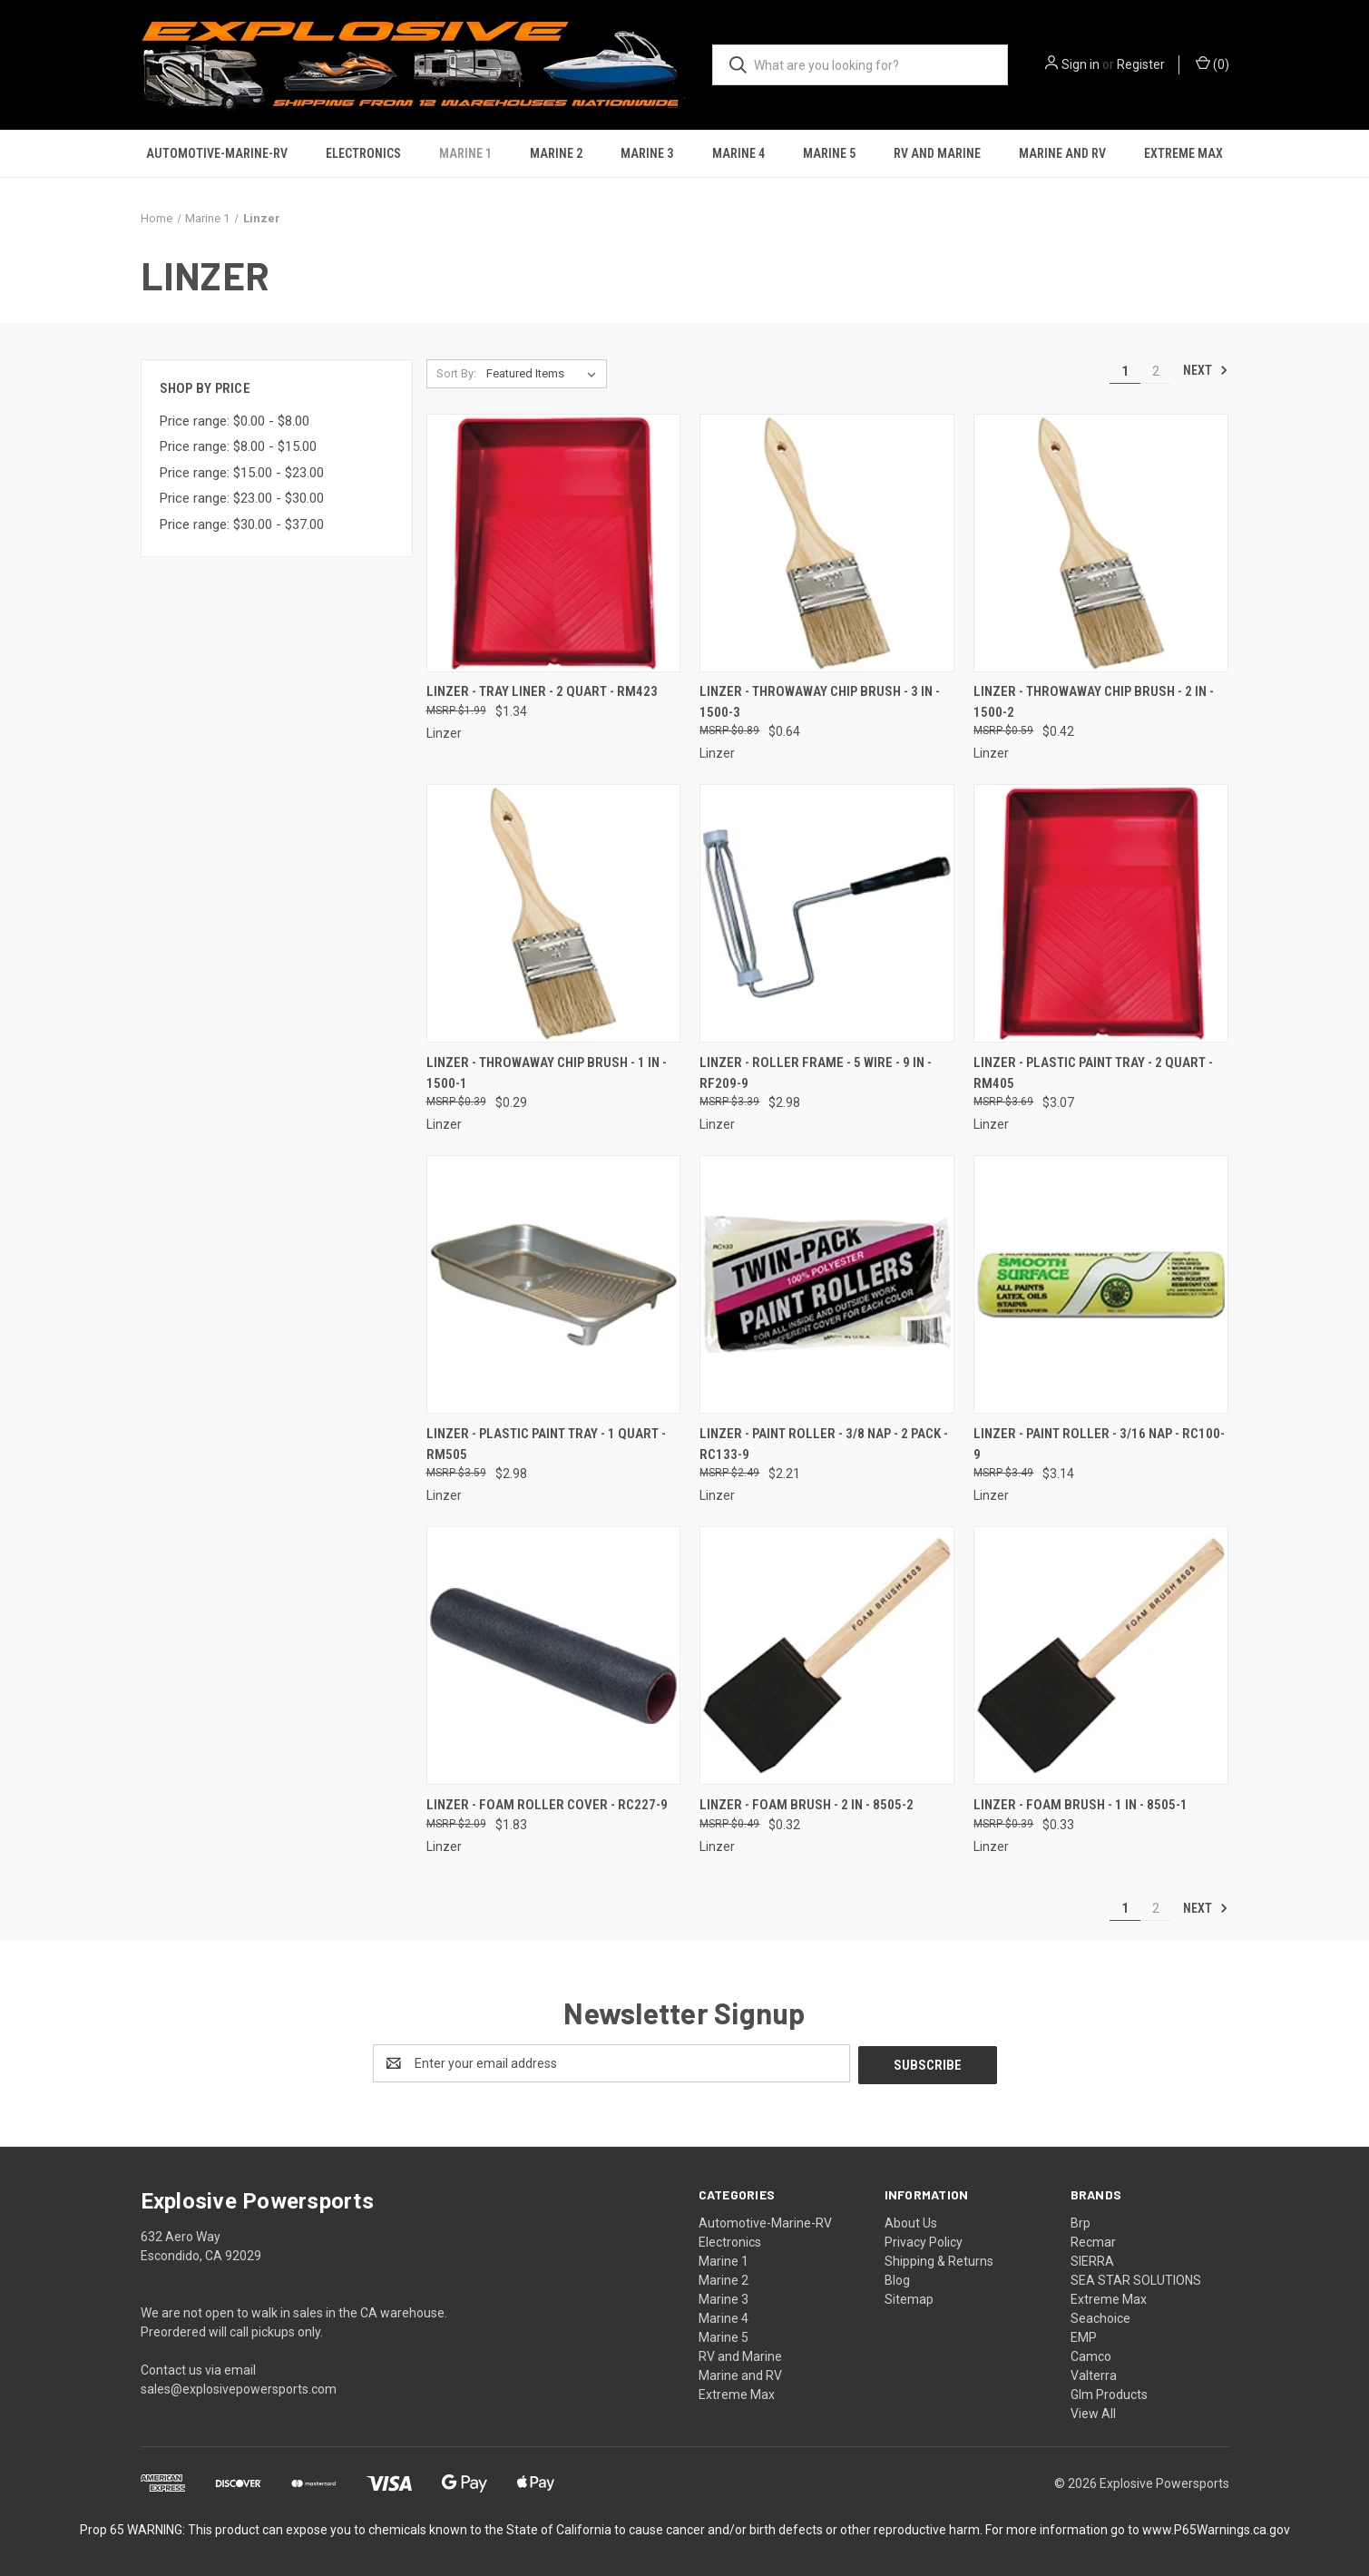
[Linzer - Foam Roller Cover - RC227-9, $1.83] (554, 1655)
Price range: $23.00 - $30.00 (242, 498)
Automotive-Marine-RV (217, 153)
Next (1205, 370)
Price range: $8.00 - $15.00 (238, 446)
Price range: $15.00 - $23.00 (242, 473)
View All (1093, 2412)
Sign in (1080, 64)
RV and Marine (937, 153)
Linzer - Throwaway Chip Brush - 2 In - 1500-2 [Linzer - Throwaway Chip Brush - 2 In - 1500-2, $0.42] (1093, 701)
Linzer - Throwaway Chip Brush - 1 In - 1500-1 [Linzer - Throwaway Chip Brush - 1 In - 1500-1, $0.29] (546, 1073)
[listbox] (545, 373)
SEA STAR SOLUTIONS (1136, 2278)
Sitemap (909, 2297)
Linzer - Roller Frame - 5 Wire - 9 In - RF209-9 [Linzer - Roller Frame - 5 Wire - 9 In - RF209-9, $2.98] (815, 1073)
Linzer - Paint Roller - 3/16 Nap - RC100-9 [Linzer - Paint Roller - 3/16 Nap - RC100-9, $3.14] (1099, 1444)
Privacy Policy (924, 2240)
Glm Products (1109, 2392)
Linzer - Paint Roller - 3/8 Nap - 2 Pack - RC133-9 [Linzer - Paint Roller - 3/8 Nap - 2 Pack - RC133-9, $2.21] (823, 1444)
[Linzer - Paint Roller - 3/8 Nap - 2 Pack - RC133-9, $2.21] (827, 1284)
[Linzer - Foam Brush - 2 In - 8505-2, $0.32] (827, 1655)
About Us (911, 2221)
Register (1141, 64)
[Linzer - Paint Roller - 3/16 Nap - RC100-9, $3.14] (1101, 1284)
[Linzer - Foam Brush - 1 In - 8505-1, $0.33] (1101, 1655)
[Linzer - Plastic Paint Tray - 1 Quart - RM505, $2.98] (554, 1284)
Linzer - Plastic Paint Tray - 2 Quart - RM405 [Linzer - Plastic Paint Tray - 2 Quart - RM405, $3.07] (1093, 1073)
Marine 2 (556, 153)
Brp (1080, 2221)
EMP (1084, 2335)
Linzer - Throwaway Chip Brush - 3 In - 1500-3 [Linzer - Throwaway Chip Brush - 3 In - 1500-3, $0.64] (819, 701)
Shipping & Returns (939, 2259)
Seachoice (1100, 2316)
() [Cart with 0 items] (1212, 63)
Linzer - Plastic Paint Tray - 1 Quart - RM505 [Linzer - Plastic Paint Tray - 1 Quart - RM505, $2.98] (546, 1444)
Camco (1091, 2354)
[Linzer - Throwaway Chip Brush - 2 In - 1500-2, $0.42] (1101, 543)
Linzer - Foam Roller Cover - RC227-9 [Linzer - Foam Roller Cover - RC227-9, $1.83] (547, 1805)
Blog (897, 2278)
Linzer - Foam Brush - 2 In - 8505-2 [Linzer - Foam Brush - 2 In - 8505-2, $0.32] (806, 1805)
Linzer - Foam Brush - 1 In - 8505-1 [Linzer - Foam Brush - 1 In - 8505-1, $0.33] (1080, 1805)
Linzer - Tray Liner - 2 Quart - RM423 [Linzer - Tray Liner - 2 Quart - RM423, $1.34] (542, 691)
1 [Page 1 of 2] (1125, 371)
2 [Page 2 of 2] (1155, 371)
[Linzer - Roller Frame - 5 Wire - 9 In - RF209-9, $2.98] (827, 913)
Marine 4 (738, 153)
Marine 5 (829, 153)
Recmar (1093, 2240)
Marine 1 (465, 153)
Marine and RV (1062, 153)
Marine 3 (647, 153)
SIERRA (1092, 2259)
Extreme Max (1183, 153)
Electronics (363, 153)
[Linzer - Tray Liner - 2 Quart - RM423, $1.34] (554, 543)
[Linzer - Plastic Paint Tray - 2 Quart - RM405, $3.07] (1101, 913)
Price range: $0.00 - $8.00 (234, 421)
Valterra (1094, 2373)
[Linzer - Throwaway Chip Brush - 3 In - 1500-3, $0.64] (827, 543)
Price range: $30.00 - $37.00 (242, 524)
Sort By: (456, 373)
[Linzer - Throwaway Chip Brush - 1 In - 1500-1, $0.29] (554, 913)
